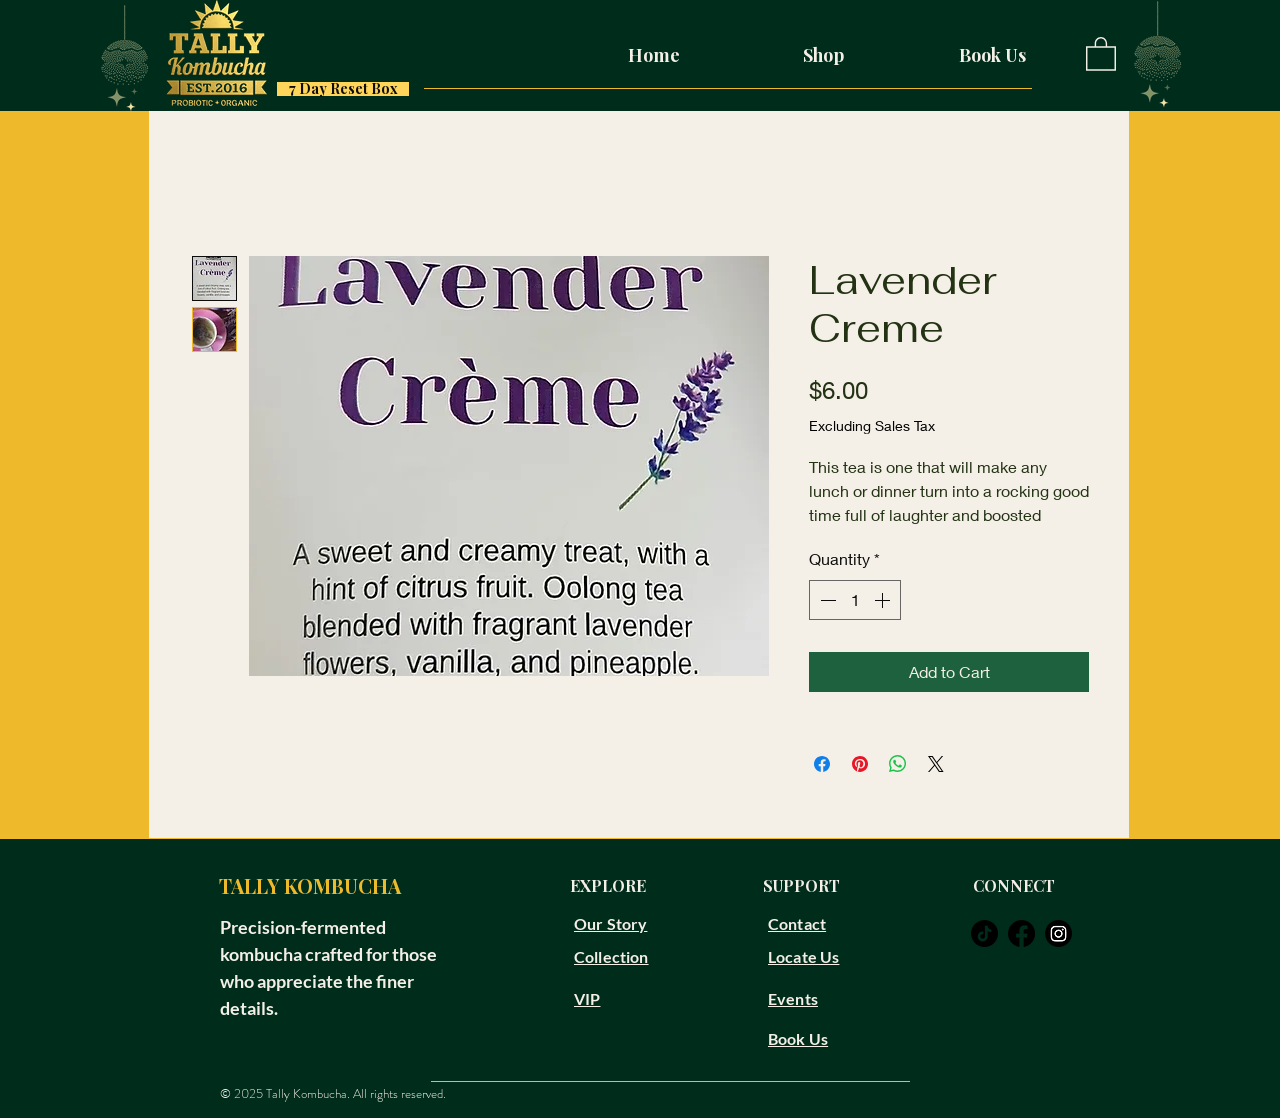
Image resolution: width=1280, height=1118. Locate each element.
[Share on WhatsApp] (898, 764)
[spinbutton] (855, 600)
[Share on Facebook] (822, 764)
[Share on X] (936, 764)
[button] (1101, 53)
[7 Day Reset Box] (343, 89)
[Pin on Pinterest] (860, 764)
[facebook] (1021, 933)
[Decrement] (826, 600)
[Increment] (884, 600)
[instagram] (1058, 933)
